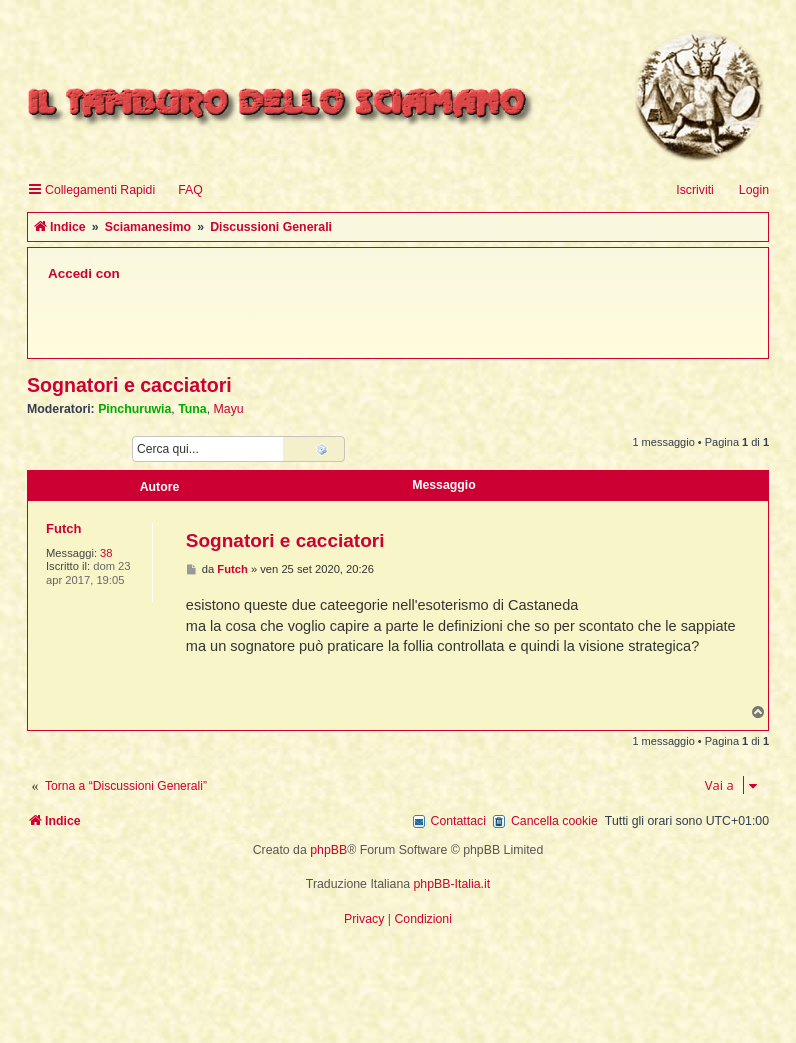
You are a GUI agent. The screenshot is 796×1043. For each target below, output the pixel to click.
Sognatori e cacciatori (129, 385)
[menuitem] (181, 190)
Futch (63, 528)
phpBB (328, 850)
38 (106, 553)
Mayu (229, 409)
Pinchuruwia (134, 409)
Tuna (192, 409)
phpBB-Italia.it (452, 884)
